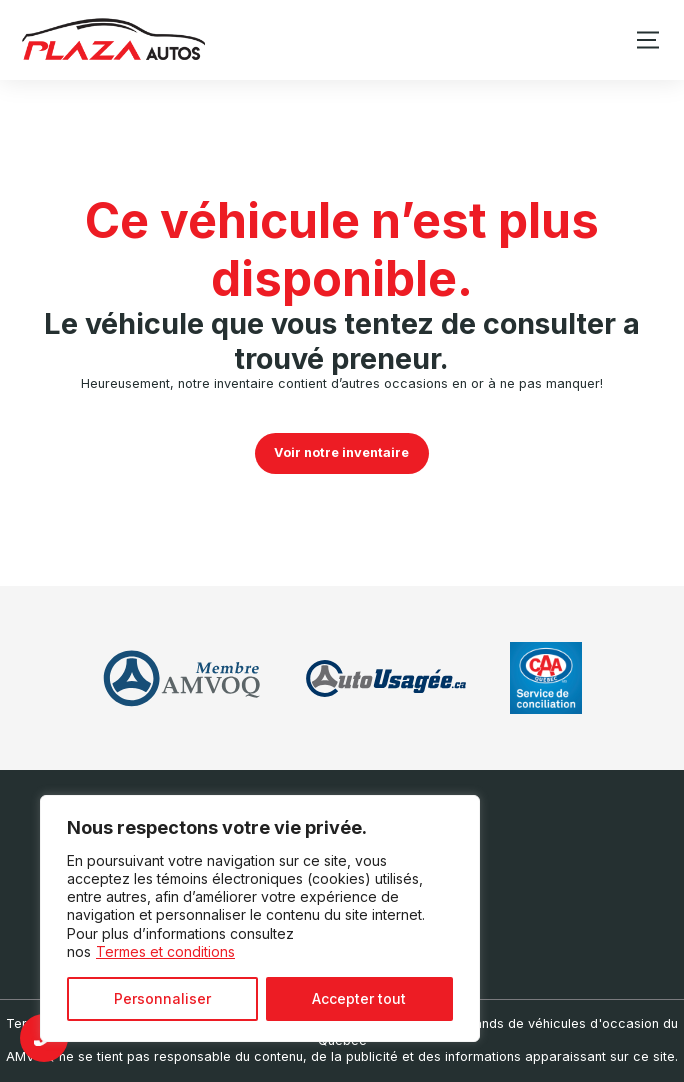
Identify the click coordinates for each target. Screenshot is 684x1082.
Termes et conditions (165, 951)
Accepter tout (359, 998)
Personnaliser (162, 998)
